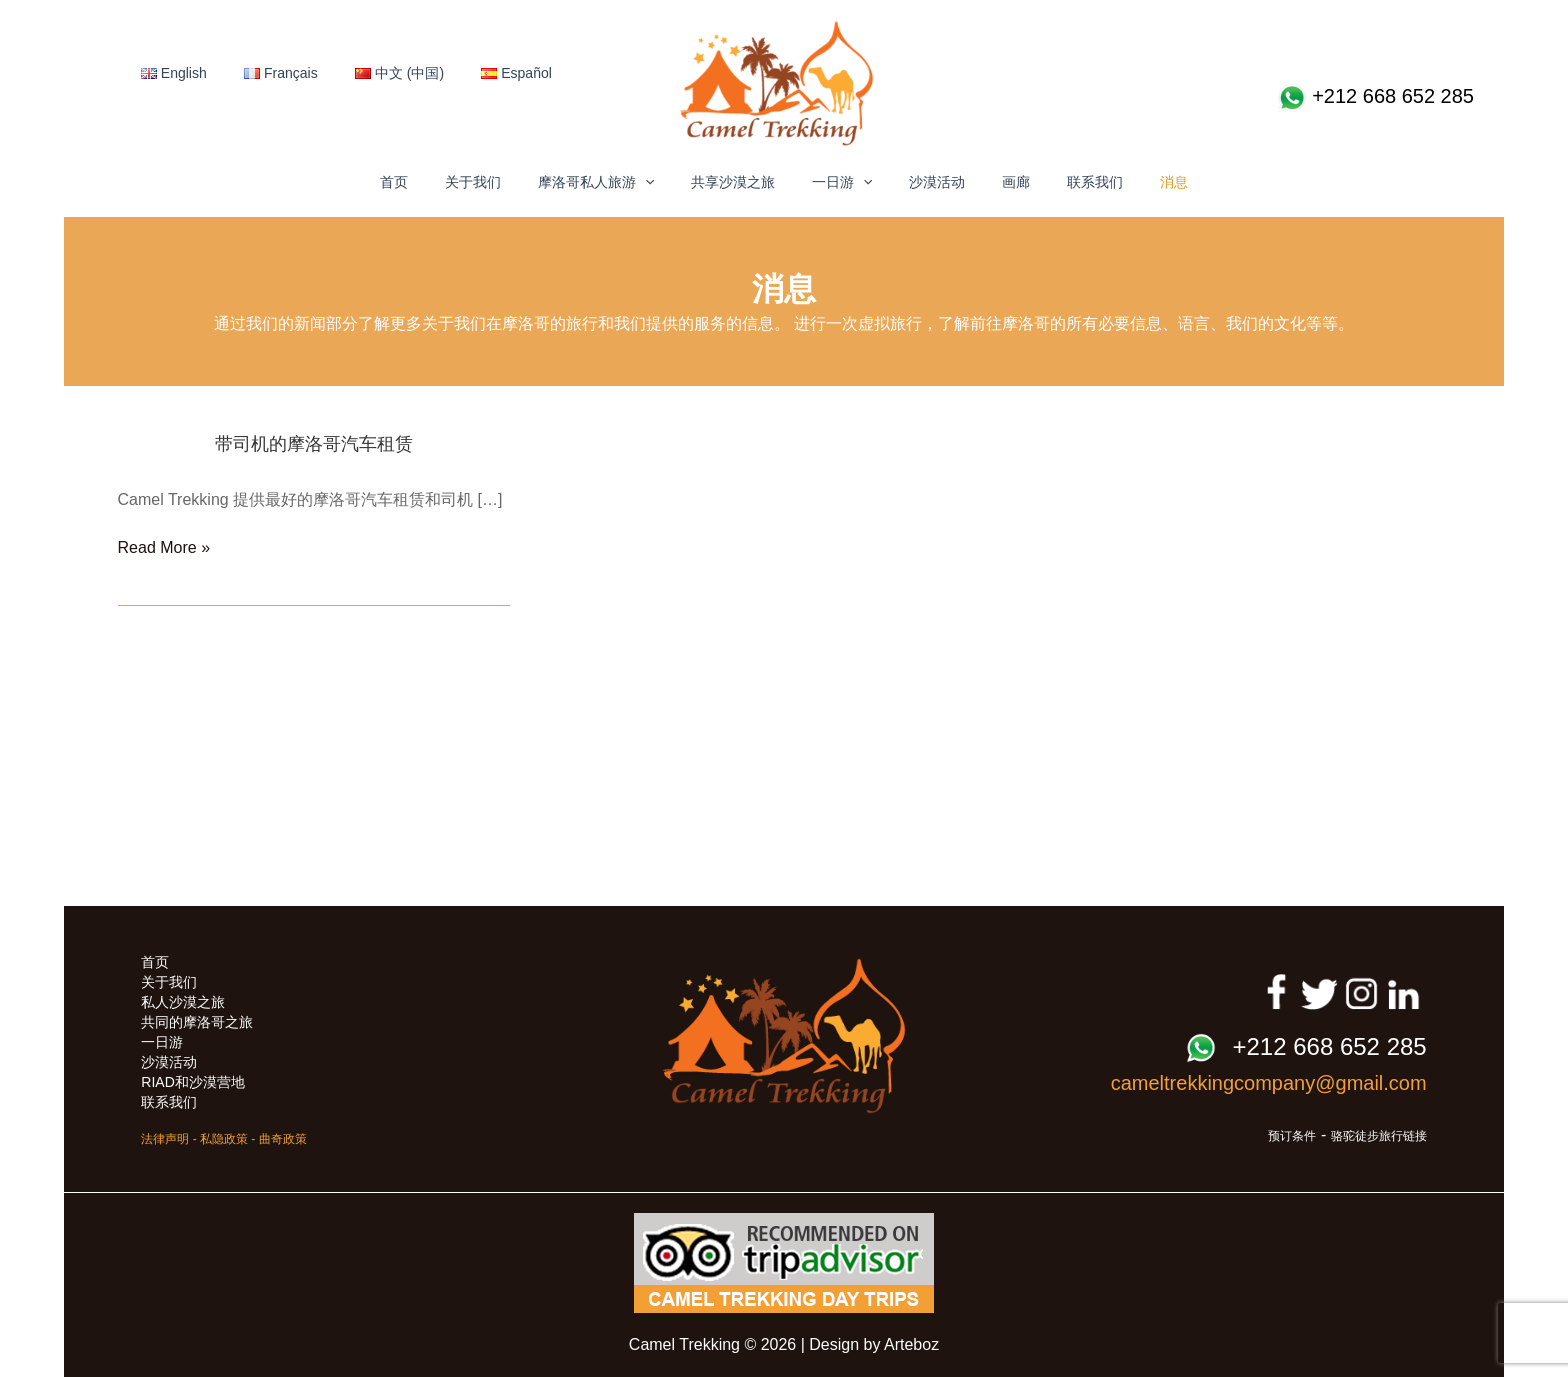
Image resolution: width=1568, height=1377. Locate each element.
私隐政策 (224, 1139)
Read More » (164, 548)
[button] (663, 182)
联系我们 (1068, 182)
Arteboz (911, 1344)
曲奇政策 (283, 1139)
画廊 (998, 182)
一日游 (842, 182)
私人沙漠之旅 (183, 1002)
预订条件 (1292, 1136)
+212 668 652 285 (1375, 98)
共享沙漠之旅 (742, 182)
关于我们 (500, 182)
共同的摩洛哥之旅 (197, 1022)
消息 (1138, 182)
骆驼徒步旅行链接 (1379, 1136)
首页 (430, 182)
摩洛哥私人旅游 (614, 182)
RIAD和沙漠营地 (192, 1082)
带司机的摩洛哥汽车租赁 (314, 444)
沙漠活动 (928, 182)
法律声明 (165, 1139)
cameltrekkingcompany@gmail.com (1269, 1083)
